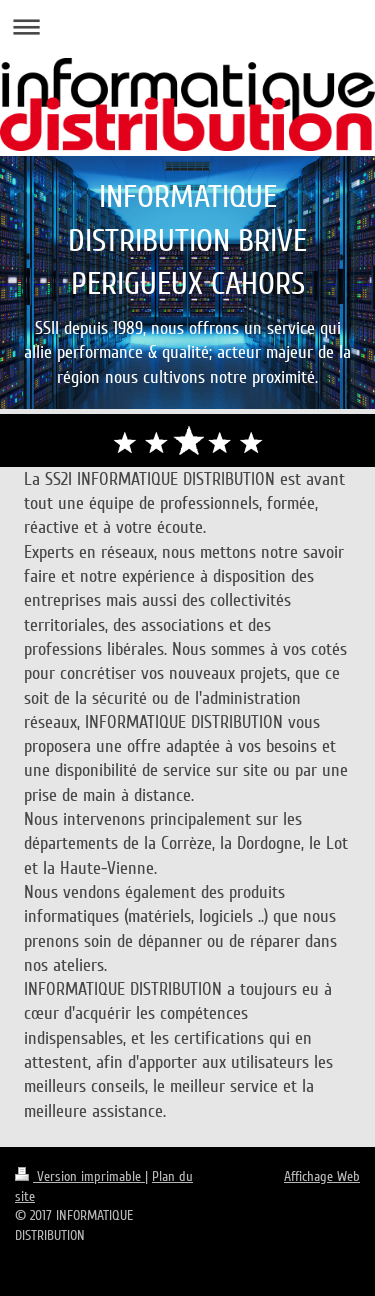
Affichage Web (322, 1176)
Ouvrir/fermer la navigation (187, 26)
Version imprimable (80, 1176)
